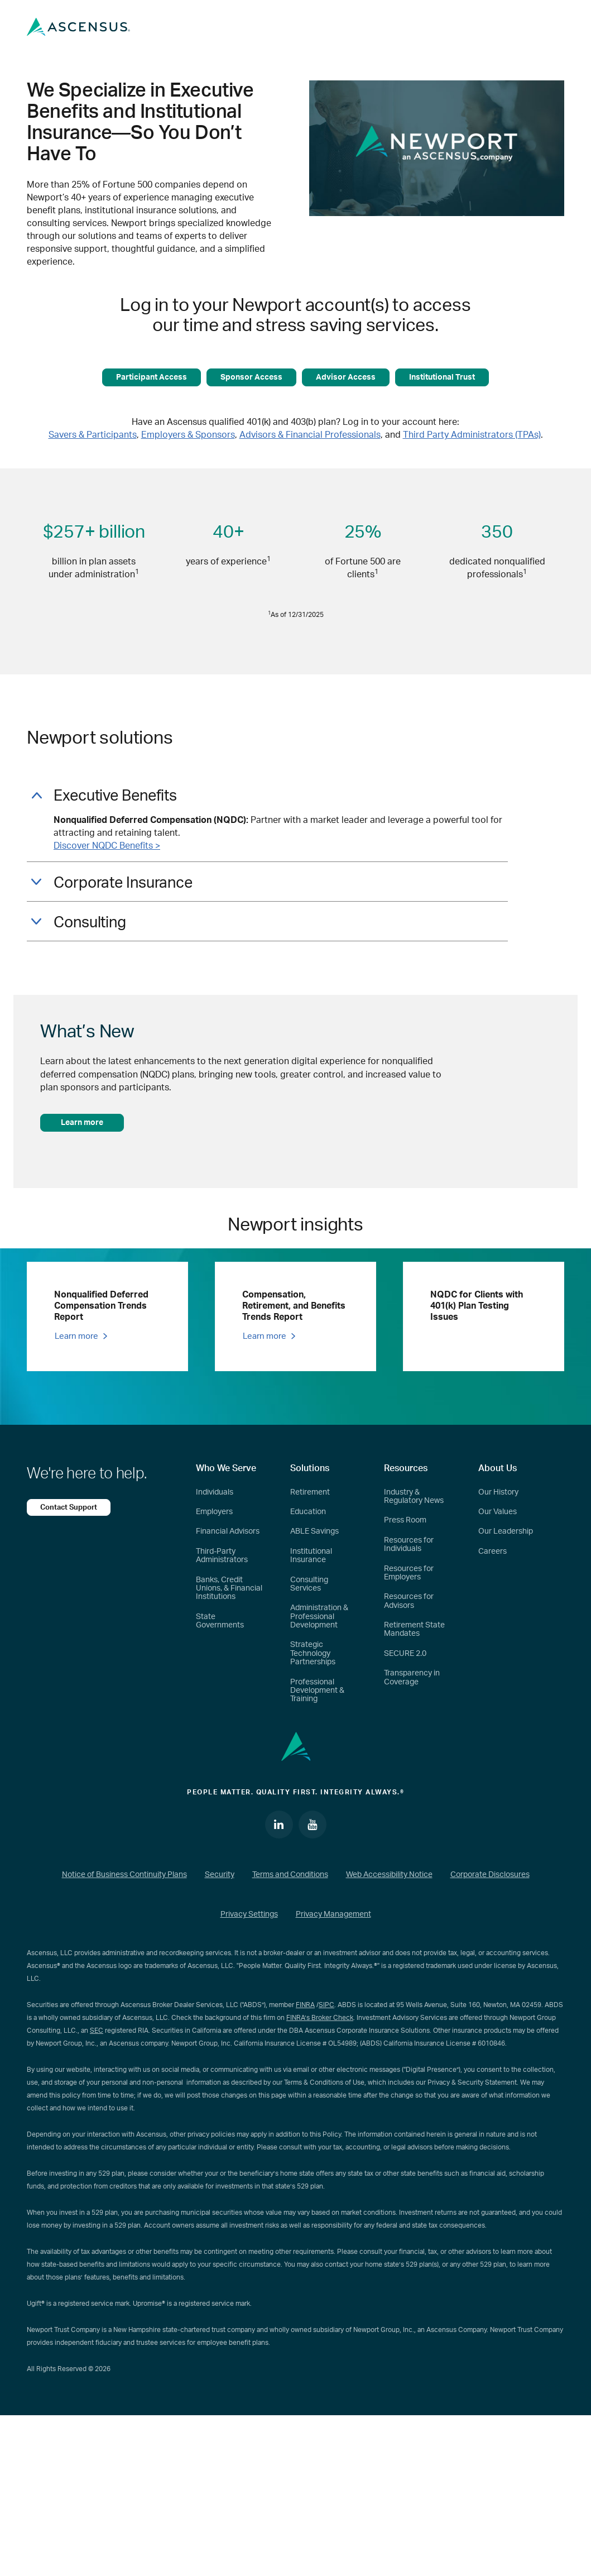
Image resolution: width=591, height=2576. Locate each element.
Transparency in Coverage (412, 1677)
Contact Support (68, 1507)
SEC (96, 2030)
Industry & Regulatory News (414, 1496)
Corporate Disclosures (490, 1875)
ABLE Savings (314, 1531)
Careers (492, 1551)
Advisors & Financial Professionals (310, 434)
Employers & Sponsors (188, 434)
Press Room (405, 1520)
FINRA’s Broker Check (319, 2017)
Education (308, 1512)
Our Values (497, 1512)
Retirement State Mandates (414, 1629)
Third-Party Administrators (222, 1556)
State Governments (220, 1621)
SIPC (326, 2005)
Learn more (82, 1123)
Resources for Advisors (409, 1601)
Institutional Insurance (311, 1556)
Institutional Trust (442, 377)
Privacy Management (333, 1914)
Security (219, 1875)
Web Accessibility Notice (389, 1875)
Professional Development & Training (317, 1690)
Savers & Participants (93, 434)
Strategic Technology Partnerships (312, 1653)
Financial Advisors (228, 1531)
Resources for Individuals (409, 1544)
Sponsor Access (251, 377)
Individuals (214, 1492)
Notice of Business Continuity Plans (124, 1875)
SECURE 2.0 (405, 1654)
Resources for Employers (409, 1573)
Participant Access (151, 377)
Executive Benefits (104, 795)
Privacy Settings (249, 1914)
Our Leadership (505, 1531)
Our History (498, 1492)
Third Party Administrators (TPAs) (472, 434)
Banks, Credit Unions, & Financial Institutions (229, 1588)
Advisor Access (346, 377)
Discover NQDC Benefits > (107, 845)
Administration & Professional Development (319, 1616)
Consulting (78, 922)
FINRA (305, 2005)
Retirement (310, 1492)
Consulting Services (309, 1584)
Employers (214, 1512)
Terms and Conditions (290, 1875)
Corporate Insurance (112, 882)
